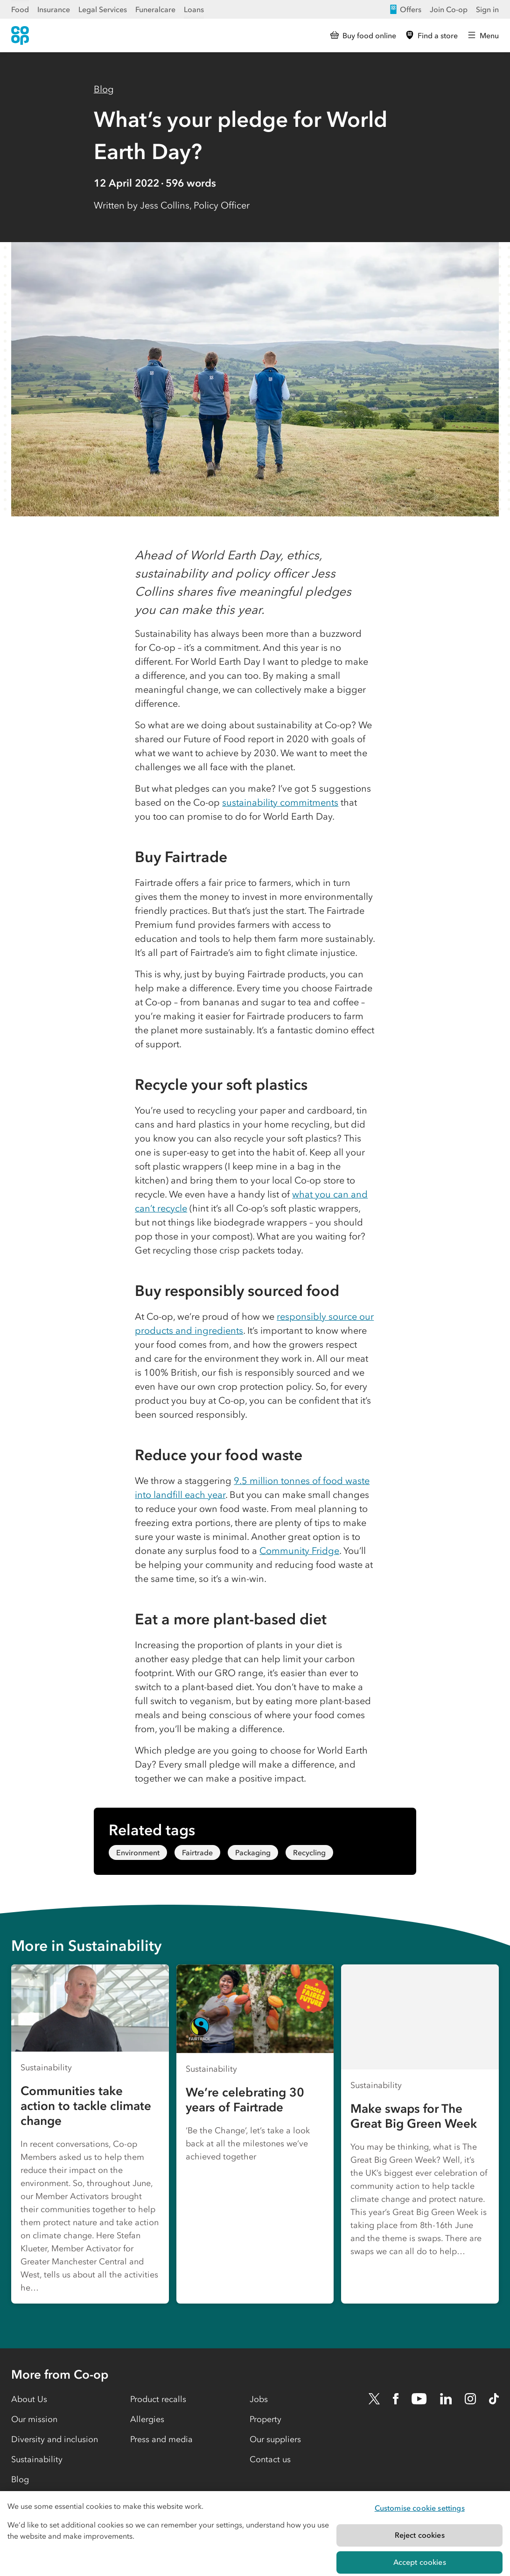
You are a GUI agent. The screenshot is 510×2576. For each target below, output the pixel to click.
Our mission (34, 2419)
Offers (405, 9)
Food (20, 9)
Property (265, 2419)
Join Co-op (449, 9)
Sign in (487, 9)
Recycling (309, 1852)
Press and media (161, 2439)
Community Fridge (299, 1550)
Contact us (270, 2459)
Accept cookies (419, 2562)
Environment (138, 1852)
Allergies (147, 2419)
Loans (194, 9)
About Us (29, 2399)
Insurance (53, 9)
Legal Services (102, 9)
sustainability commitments (280, 802)
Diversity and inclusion (54, 2439)
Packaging (253, 1852)
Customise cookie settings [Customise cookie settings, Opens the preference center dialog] (420, 2508)
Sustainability (37, 2459)
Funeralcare (155, 9)
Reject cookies (420, 2535)
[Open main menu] (483, 35)
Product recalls (158, 2399)
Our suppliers (275, 2439)
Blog (104, 89)
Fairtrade (197, 1852)
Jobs (259, 2399)
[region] (255, 2533)
